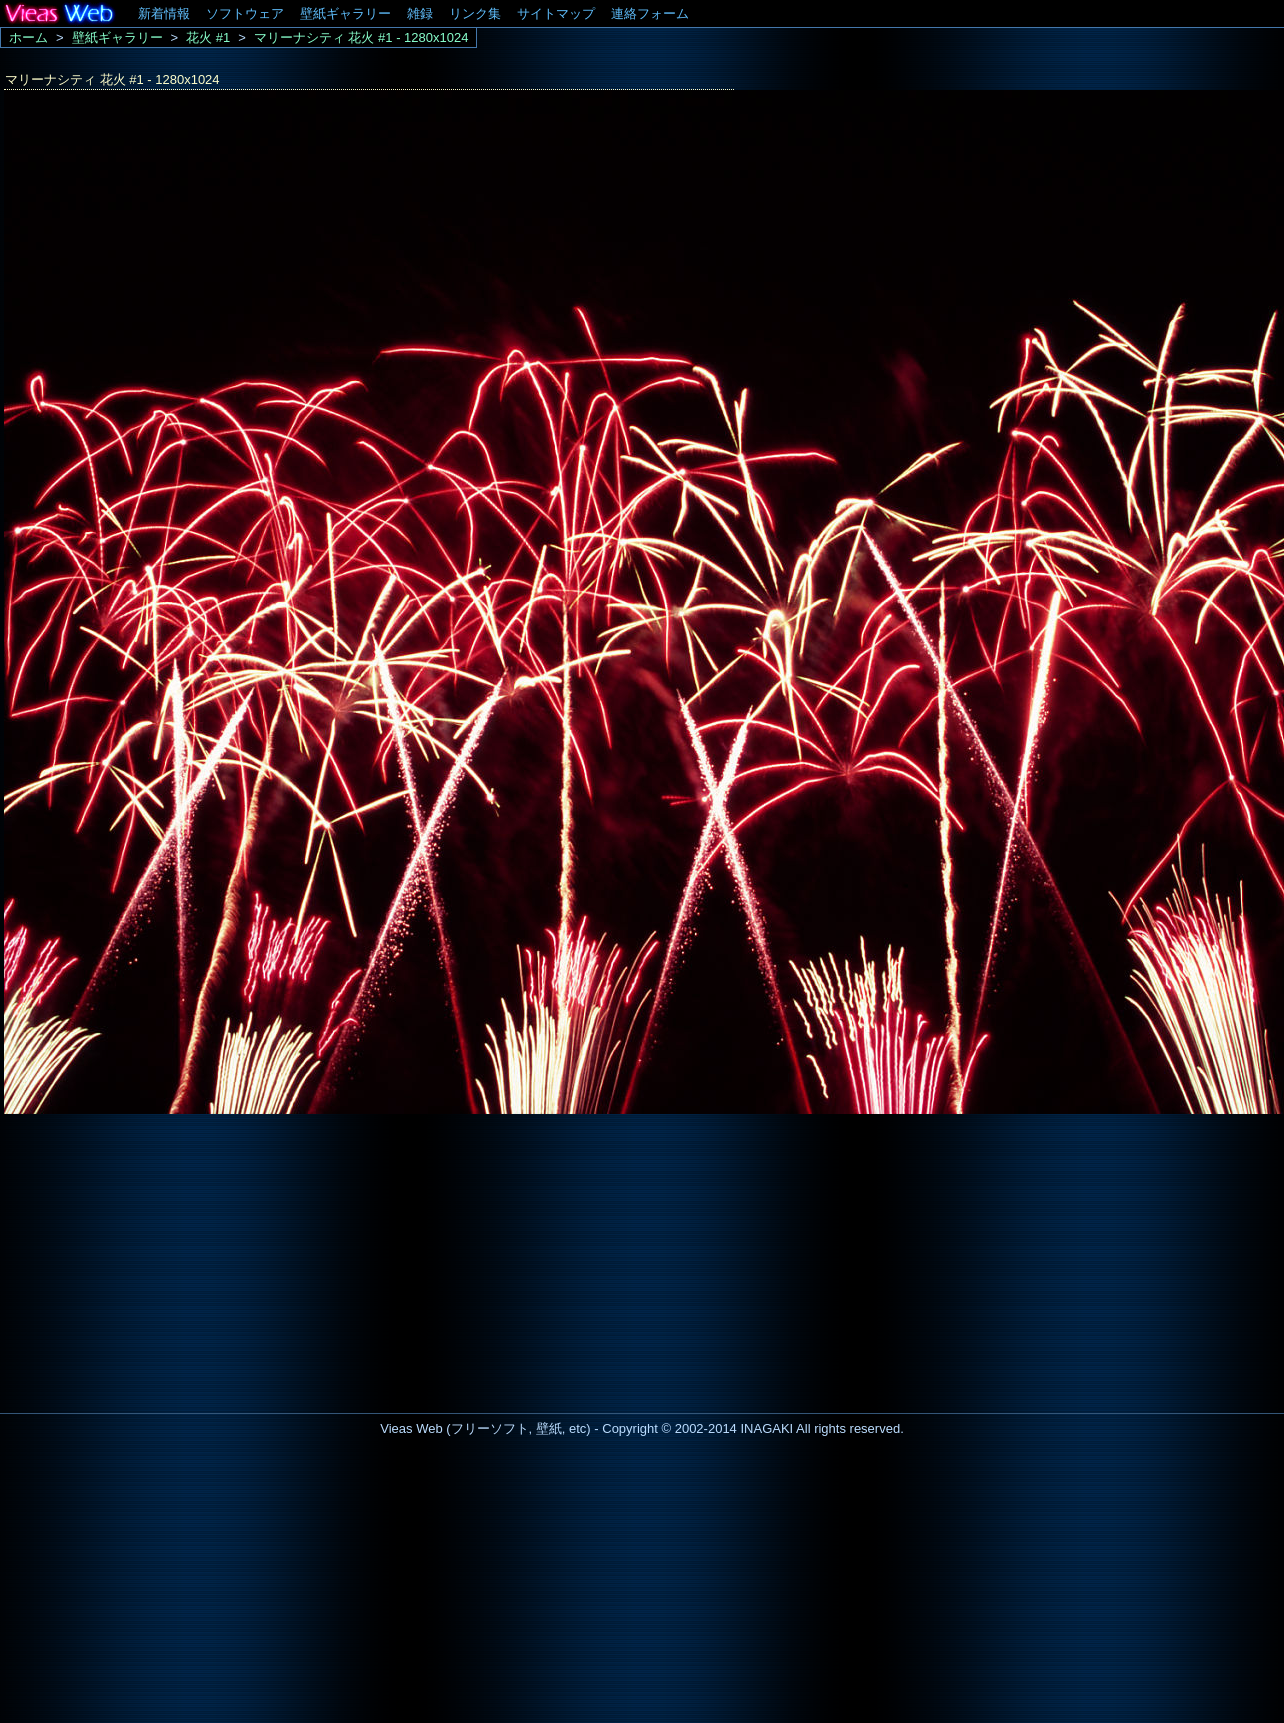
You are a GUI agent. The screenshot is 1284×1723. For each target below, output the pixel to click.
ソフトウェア (245, 13)
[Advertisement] (168, 1258)
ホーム (28, 37)
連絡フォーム (650, 13)
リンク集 (475, 13)
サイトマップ (556, 13)
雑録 (420, 13)
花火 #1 (208, 37)
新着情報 (164, 13)
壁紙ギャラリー (345, 13)
